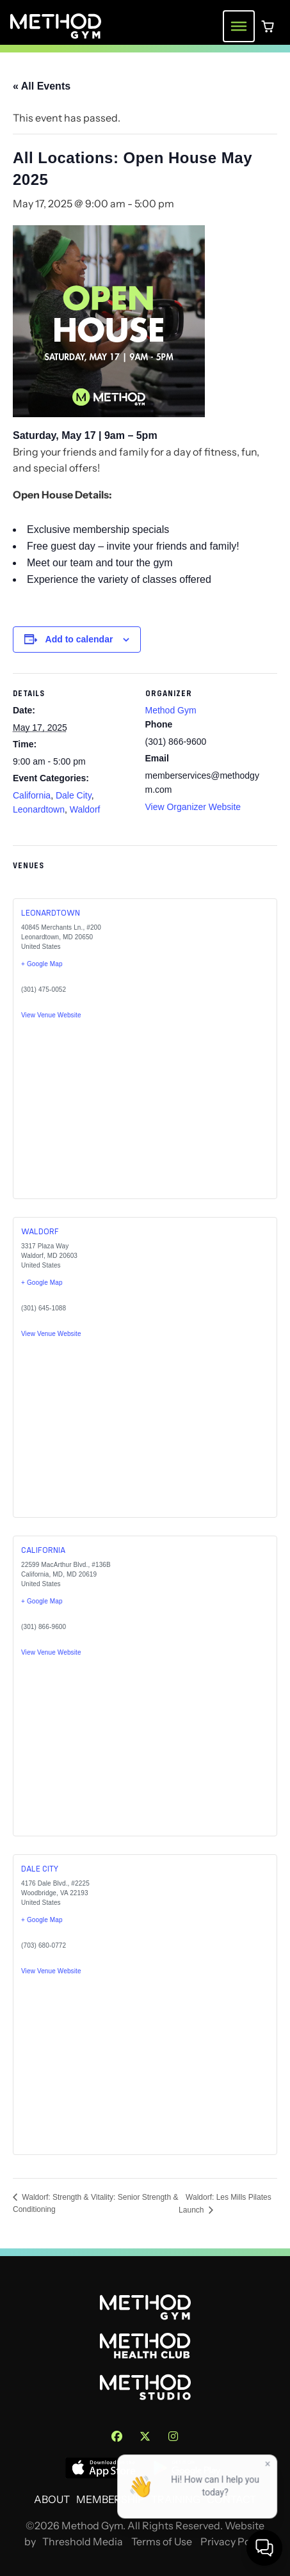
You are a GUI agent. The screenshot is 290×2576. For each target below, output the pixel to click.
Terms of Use (161, 2541)
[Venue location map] (82, 1121)
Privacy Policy (233, 2541)
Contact (231, 2499)
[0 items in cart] (267, 26)
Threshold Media (82, 2541)
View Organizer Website (193, 807)
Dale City (74, 795)
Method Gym (171, 710)
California (32, 795)
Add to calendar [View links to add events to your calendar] (79, 639)
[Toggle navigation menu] (239, 26)
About (52, 2499)
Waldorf (85, 809)
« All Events (41, 86)
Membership (110, 2499)
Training (175, 2499)
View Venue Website (51, 1015)
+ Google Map (42, 963)
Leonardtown (39, 809)
